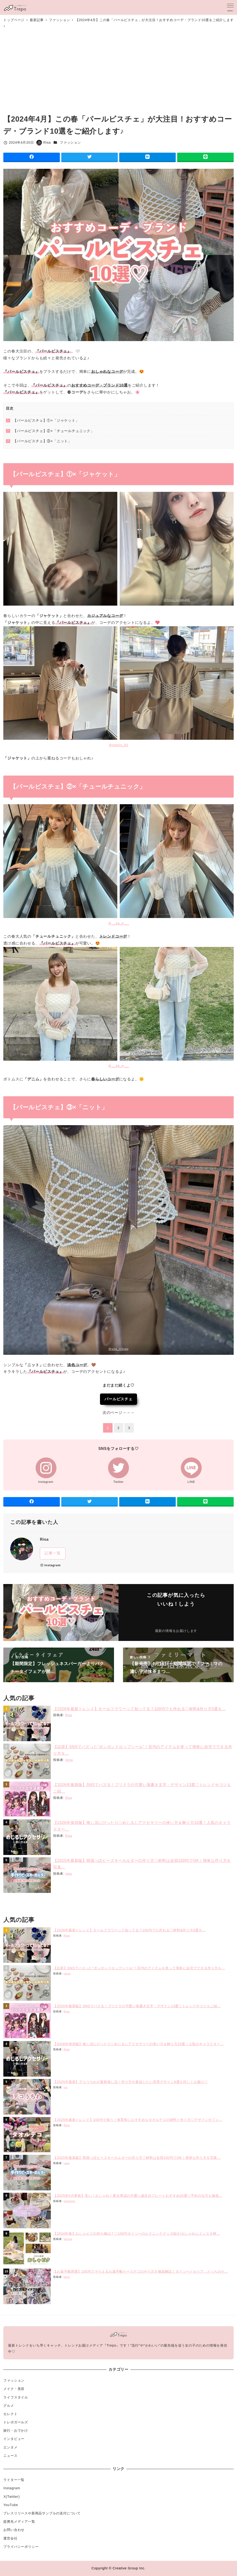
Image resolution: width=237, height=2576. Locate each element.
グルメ (8, 2405)
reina (69, 1760)
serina (68, 2239)
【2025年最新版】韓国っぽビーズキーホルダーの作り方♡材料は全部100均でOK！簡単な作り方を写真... (136, 2158)
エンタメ (10, 2447)
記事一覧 (53, 1553)
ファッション (70, 142)
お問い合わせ (13, 2530)
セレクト (10, 2414)
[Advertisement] (119, 69)
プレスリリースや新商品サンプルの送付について (42, 2513)
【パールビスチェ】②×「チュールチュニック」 (50, 431)
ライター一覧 (13, 2480)
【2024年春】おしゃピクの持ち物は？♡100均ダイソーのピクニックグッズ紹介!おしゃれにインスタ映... (136, 2233)
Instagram (50, 1565)
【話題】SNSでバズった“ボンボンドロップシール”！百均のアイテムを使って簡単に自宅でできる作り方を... (139, 1968)
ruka (68, 1873)
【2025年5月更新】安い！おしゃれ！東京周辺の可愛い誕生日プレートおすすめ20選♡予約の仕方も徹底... (137, 2195)
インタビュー (13, 2439)
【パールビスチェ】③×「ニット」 (39, 441)
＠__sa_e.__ (118, 923)
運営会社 (10, 2538)
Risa (68, 1715)
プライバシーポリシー (20, 2547)
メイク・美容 (13, 2389)
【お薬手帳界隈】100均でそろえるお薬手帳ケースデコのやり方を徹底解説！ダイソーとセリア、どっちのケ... (140, 2271)
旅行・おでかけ (15, 2430)
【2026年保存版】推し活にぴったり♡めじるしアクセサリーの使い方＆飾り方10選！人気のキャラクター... (138, 2044)
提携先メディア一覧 (19, 2521)
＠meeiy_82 (118, 745)
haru (67, 2276)
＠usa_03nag (118, 1349)
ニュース (10, 2455)
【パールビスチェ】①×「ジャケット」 (42, 420)
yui (66, 2087)
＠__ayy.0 (60, 600)
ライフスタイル (15, 2397)
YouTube (10, 2505)
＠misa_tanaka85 (176, 600)
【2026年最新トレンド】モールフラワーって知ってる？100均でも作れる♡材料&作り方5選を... (139, 1709)
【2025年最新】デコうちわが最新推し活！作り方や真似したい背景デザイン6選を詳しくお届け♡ (130, 2082)
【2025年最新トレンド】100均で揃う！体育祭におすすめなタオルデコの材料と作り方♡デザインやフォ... (137, 2120)
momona (69, 2201)
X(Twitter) (11, 2496)
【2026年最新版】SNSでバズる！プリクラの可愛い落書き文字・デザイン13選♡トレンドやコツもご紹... (137, 2006)
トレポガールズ (15, 2422)
